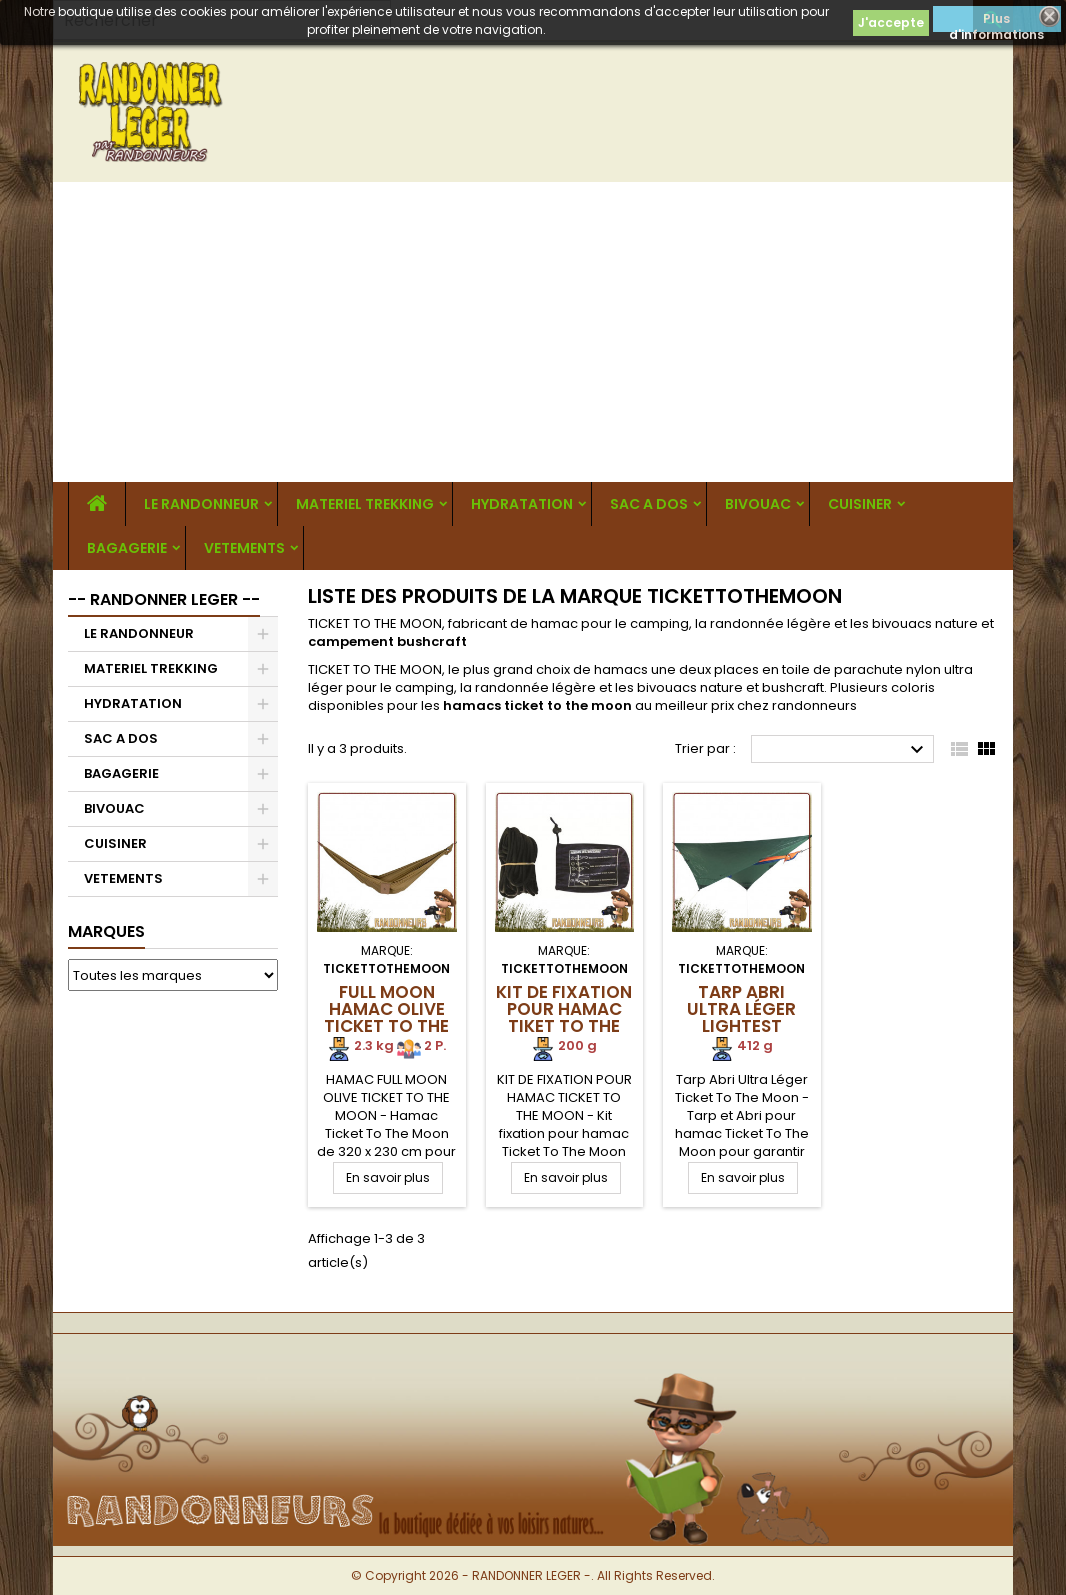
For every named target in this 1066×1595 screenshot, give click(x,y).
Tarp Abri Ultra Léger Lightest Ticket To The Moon (741, 1026)
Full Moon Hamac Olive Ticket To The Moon (386, 1017)
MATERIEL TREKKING (365, 504)
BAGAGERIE (127, 548)
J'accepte (891, 22)
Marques (106, 931)
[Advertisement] (533, 332)
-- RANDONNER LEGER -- (164, 599)
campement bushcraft (387, 641)
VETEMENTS (244, 548)
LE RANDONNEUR (201, 504)
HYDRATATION (522, 504)
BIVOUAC (758, 504)
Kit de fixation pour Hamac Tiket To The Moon (564, 1017)
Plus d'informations (996, 21)
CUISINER (860, 504)
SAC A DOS (649, 504)
